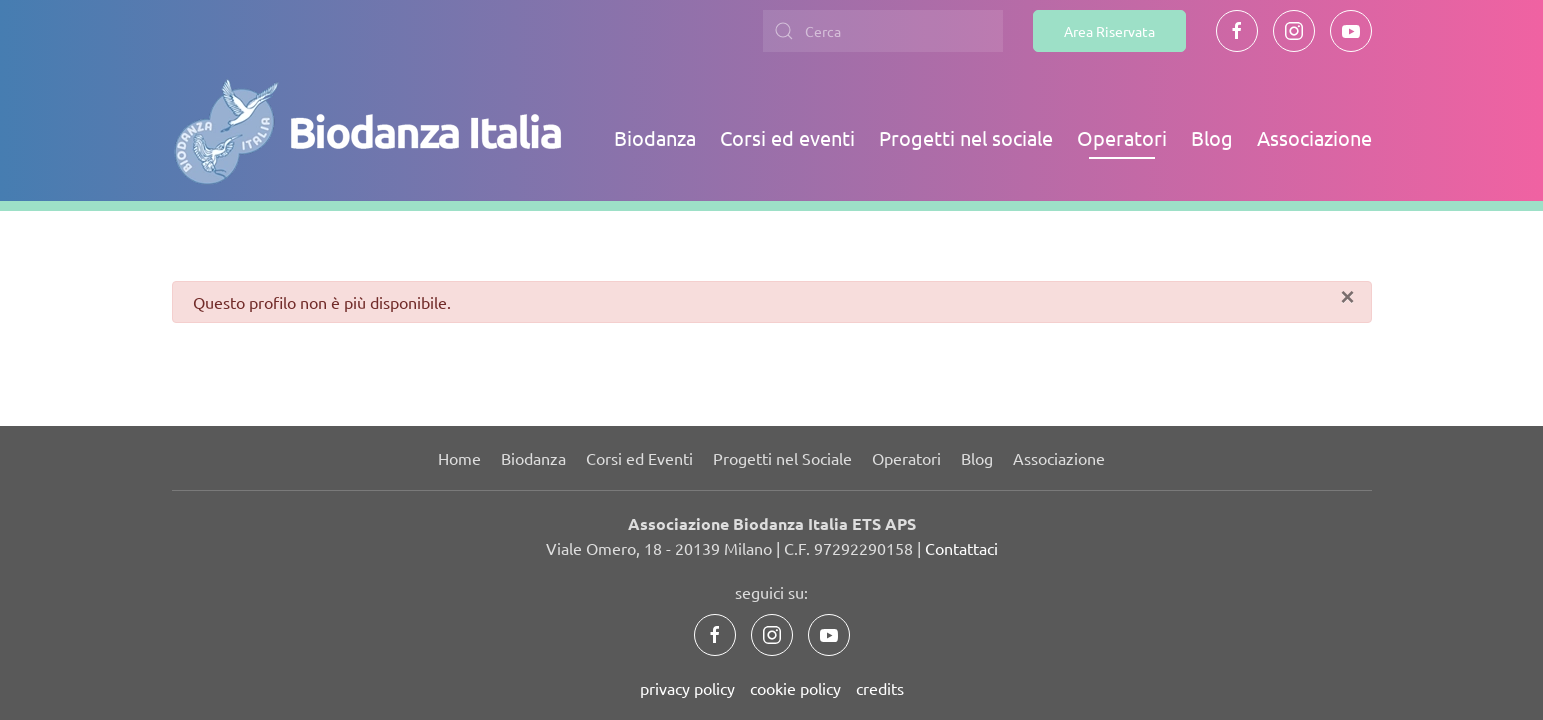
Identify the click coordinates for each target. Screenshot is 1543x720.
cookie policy (795, 688)
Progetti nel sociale (966, 137)
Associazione (1314, 137)
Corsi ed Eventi (639, 458)
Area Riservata (1109, 31)
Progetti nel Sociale (782, 458)
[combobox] (883, 31)
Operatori (1122, 137)
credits (880, 688)
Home (459, 458)
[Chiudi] (1347, 297)
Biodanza (655, 137)
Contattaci (961, 548)
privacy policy (687, 688)
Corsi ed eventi (787, 137)
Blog (1212, 137)
